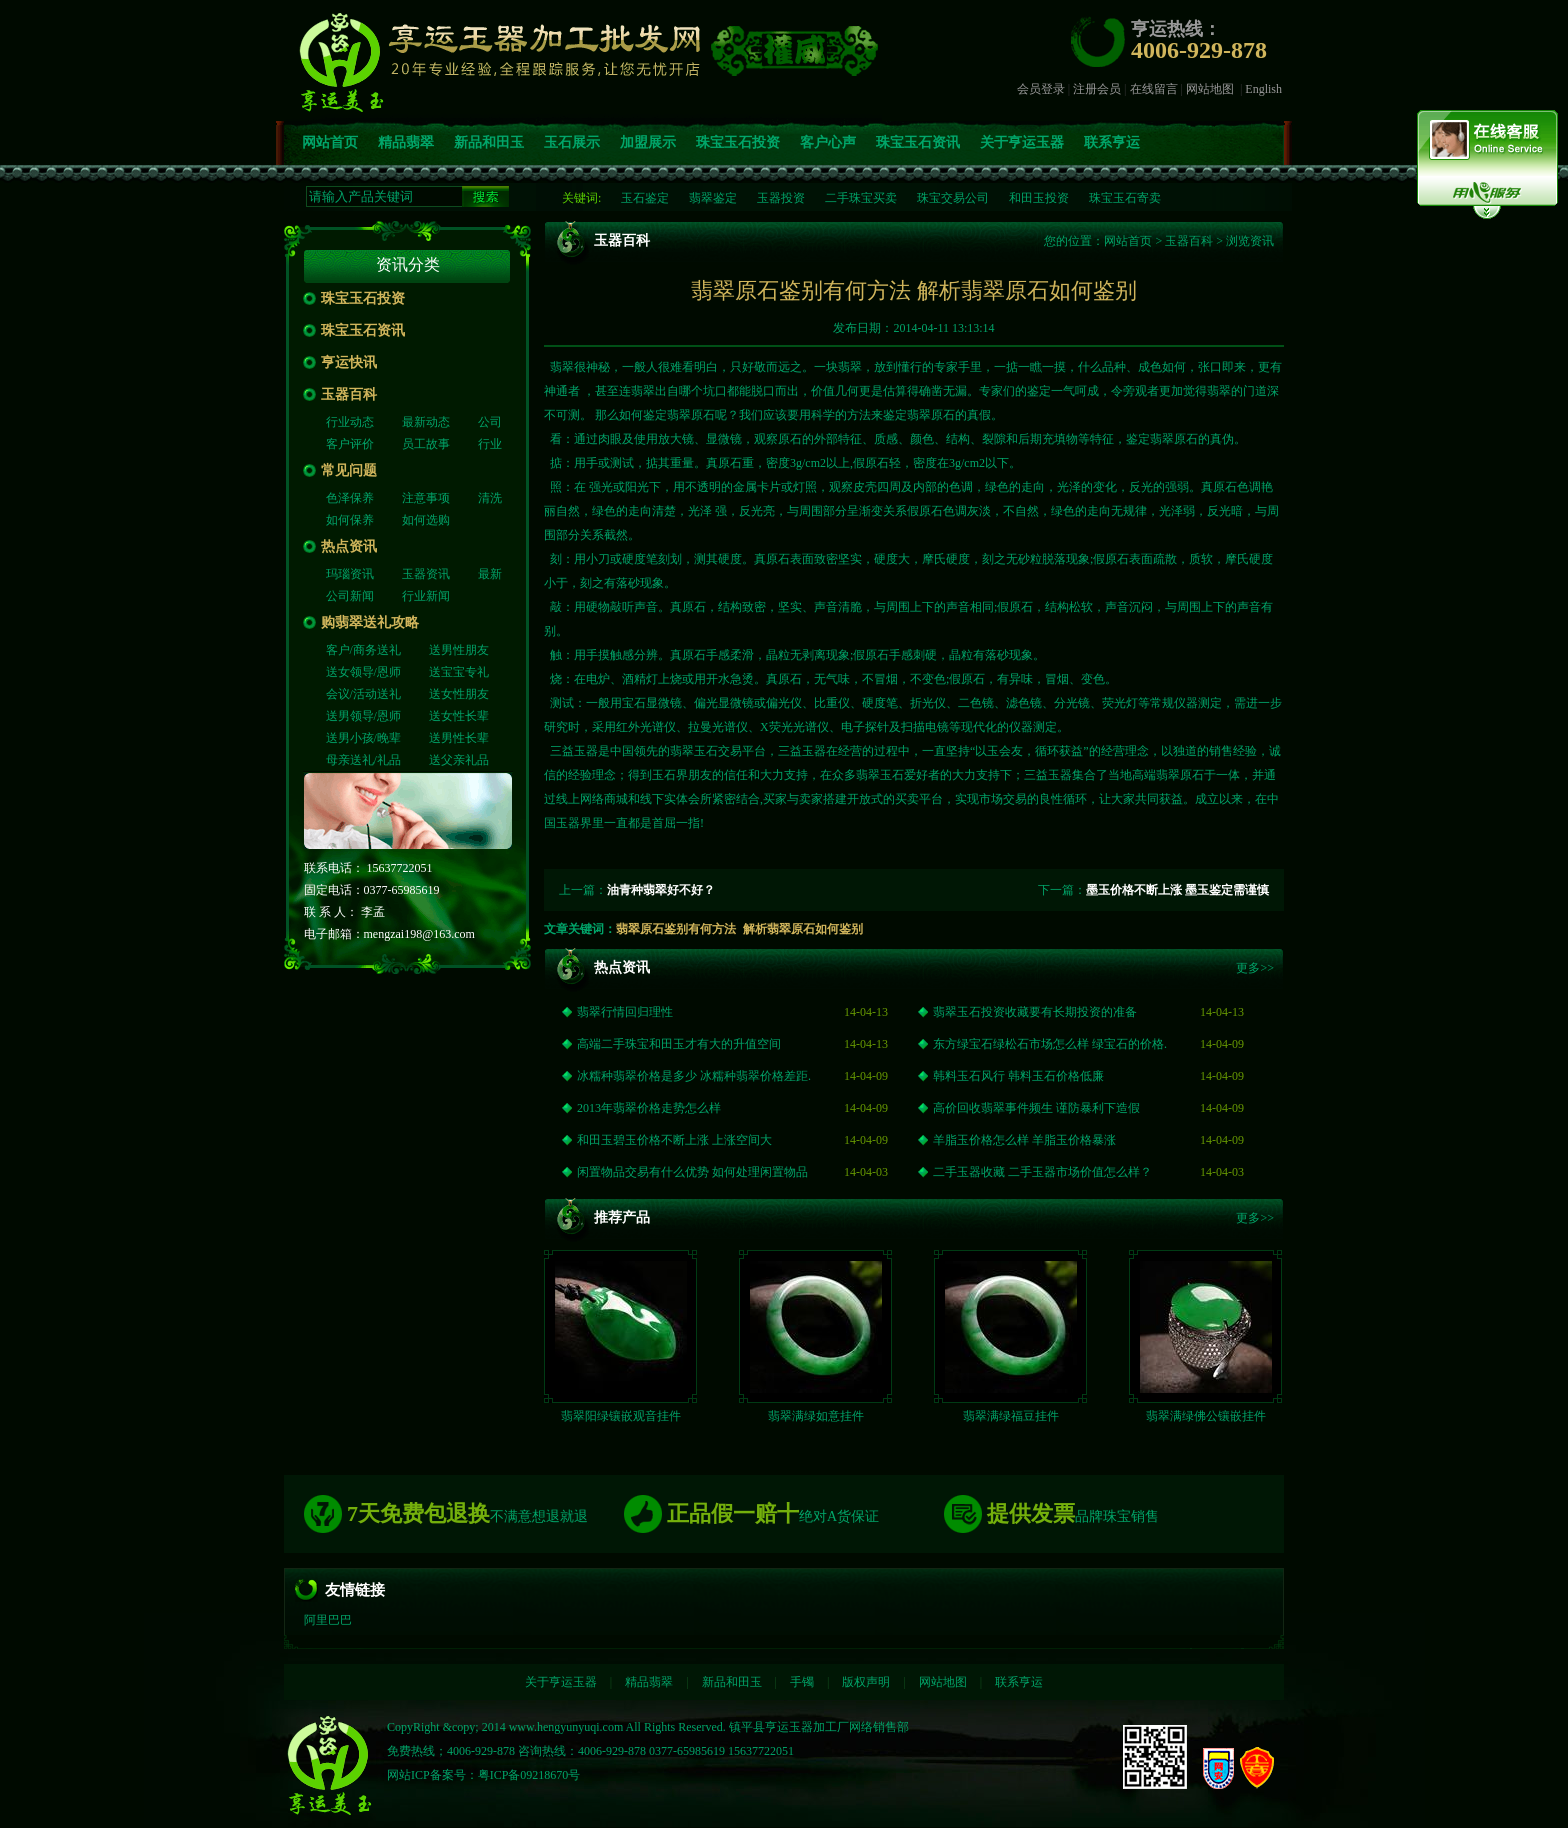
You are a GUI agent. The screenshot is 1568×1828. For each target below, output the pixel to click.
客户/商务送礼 (363, 650)
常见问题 (349, 470)
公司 (490, 422)
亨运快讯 (349, 362)
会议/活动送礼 (363, 694)
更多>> (1255, 969)
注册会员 (1097, 89)
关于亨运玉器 (1022, 142)
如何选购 (426, 520)
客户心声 (828, 142)
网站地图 (1210, 89)
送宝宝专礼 (459, 672)
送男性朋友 (459, 650)
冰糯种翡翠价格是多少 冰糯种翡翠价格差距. (694, 1077)
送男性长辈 (459, 738)
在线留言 (1154, 89)
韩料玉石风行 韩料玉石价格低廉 (1018, 1077)
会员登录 (1041, 89)
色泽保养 (350, 498)
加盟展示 (648, 142)
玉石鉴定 (645, 198)
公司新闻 (350, 596)
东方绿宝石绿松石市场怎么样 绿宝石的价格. (1050, 1045)
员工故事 (426, 444)
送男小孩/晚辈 (363, 738)
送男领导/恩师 (363, 716)
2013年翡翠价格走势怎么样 (649, 1109)
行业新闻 (426, 596)
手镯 (802, 1683)
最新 (490, 574)
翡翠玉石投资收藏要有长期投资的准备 (1035, 1013)
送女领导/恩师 (363, 672)
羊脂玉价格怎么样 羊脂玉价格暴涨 (1024, 1141)
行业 (490, 444)
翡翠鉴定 (713, 198)
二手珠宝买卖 (861, 198)
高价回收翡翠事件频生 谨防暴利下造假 (1036, 1109)
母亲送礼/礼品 (363, 760)
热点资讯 (349, 546)
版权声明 (866, 1683)
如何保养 (350, 520)
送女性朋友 (459, 694)
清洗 (490, 498)
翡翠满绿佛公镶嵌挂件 (1206, 1417)
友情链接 (355, 1591)
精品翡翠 (406, 142)
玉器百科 (349, 394)
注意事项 (426, 498)
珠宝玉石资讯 (918, 142)
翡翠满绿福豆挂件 (1011, 1417)
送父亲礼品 (459, 760)
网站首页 (330, 142)
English (1263, 89)
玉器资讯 (426, 574)
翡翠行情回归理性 (625, 1013)
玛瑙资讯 (350, 574)
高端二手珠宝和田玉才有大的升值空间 (679, 1045)
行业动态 (350, 422)
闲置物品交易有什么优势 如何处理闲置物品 (692, 1173)
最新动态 (426, 422)
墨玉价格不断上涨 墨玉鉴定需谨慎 (1177, 890)
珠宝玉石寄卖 (1125, 198)
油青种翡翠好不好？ (661, 890)
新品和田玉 (489, 142)
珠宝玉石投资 (738, 142)
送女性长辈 (459, 716)
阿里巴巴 (328, 1621)
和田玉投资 (1039, 198)
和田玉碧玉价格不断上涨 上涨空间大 (674, 1141)
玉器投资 (781, 198)
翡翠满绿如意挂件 (816, 1417)
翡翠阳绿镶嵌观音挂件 (621, 1417)
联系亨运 (1112, 142)
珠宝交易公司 (953, 198)
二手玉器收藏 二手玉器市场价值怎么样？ (1042, 1173)
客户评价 (350, 444)
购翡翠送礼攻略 (370, 622)
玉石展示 (572, 142)
